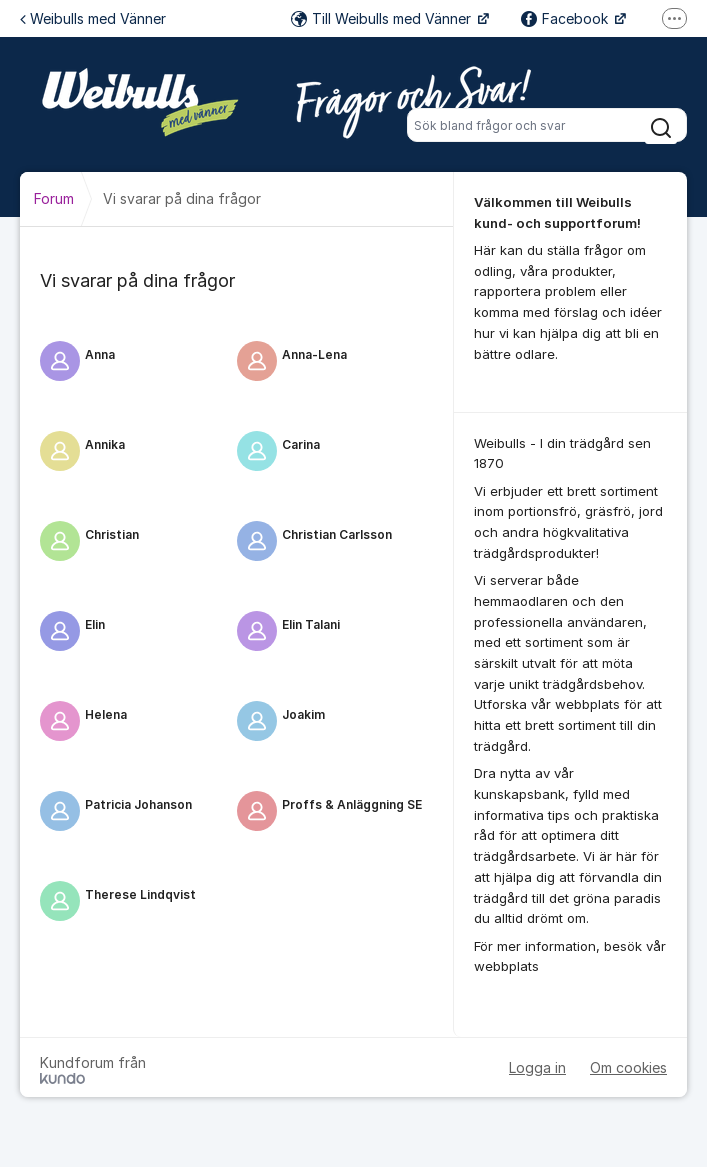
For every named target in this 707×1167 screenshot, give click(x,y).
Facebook (566, 18)
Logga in (537, 1067)
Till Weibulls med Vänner (383, 18)
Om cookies (628, 1067)
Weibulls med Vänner (93, 18)
